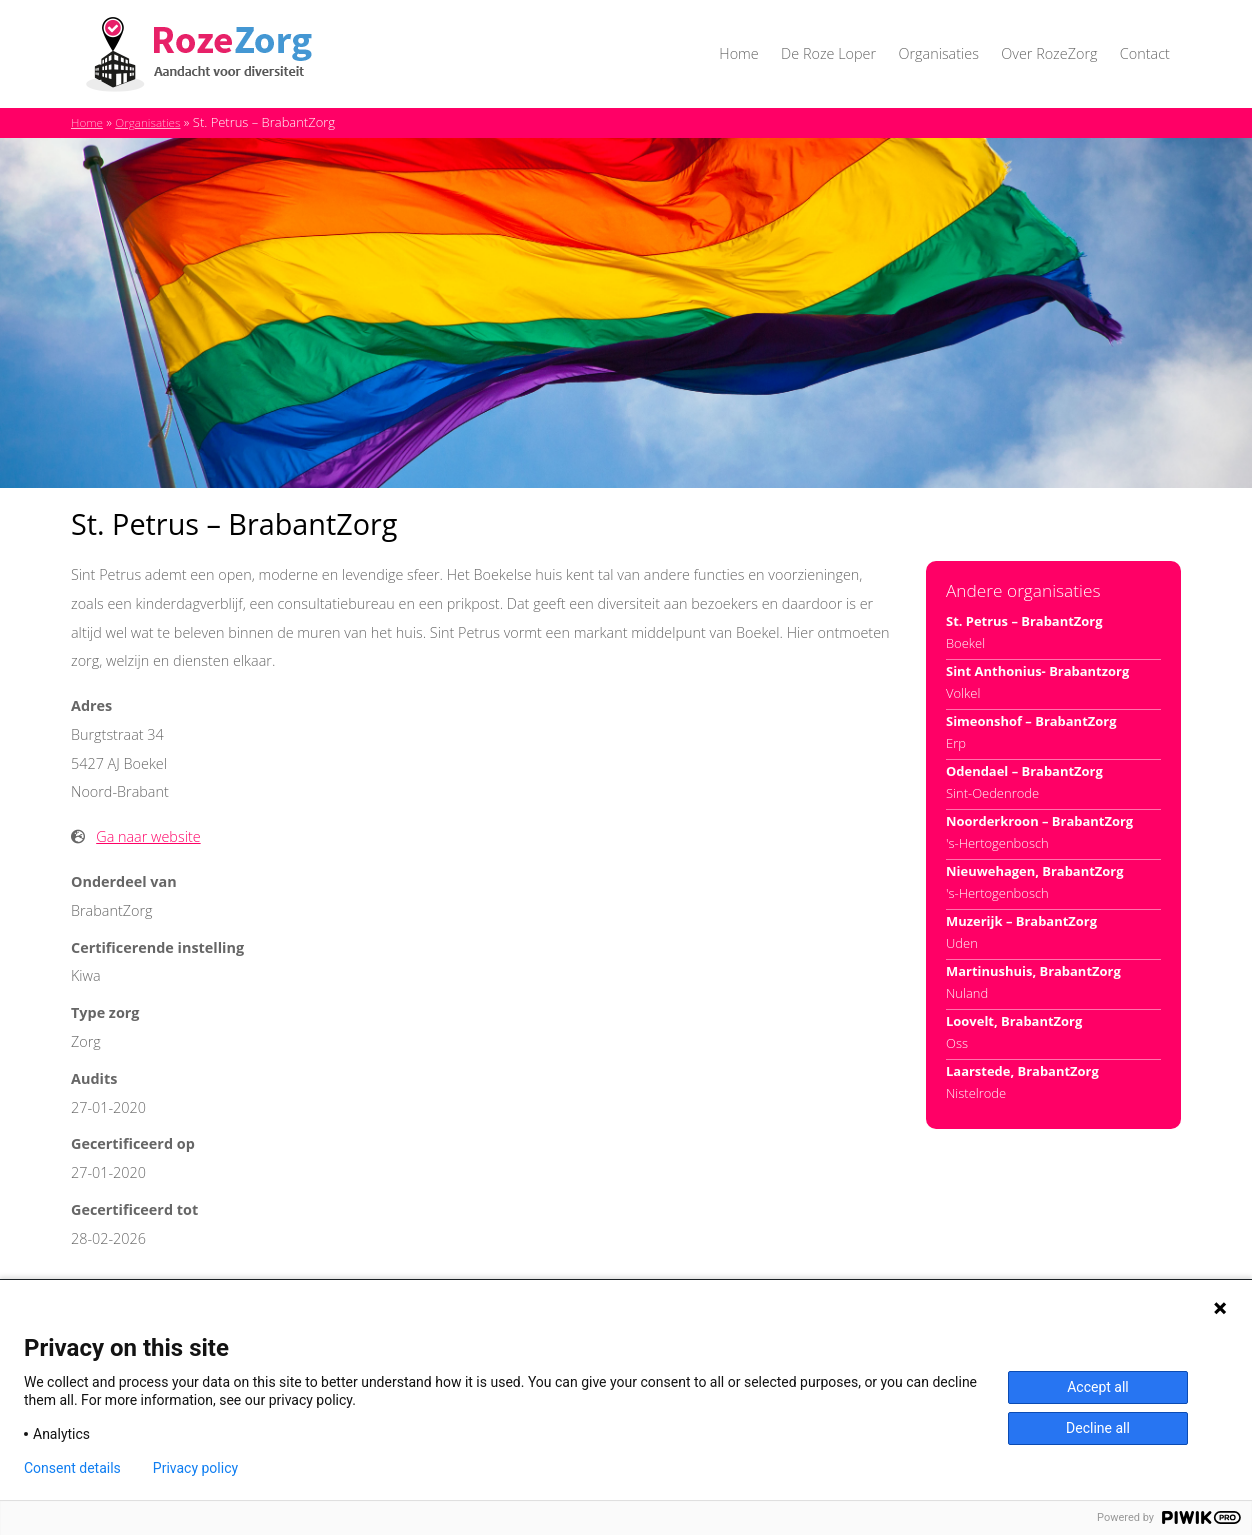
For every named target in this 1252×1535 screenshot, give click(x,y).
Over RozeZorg (1049, 53)
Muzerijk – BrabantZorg (1021, 921)
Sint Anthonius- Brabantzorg (1037, 671)
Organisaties (938, 53)
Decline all (1098, 1428)
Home (738, 53)
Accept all (1098, 1387)
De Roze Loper (828, 53)
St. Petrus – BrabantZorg (1024, 621)
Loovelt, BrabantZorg (1014, 1021)
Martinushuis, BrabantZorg (1033, 971)
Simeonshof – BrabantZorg (1031, 721)
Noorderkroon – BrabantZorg (1039, 821)
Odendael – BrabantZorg (1024, 771)
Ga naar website (148, 836)
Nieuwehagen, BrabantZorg (1035, 871)
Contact (1145, 53)
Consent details (72, 1468)
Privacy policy (195, 1468)
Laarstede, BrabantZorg (1022, 1071)
